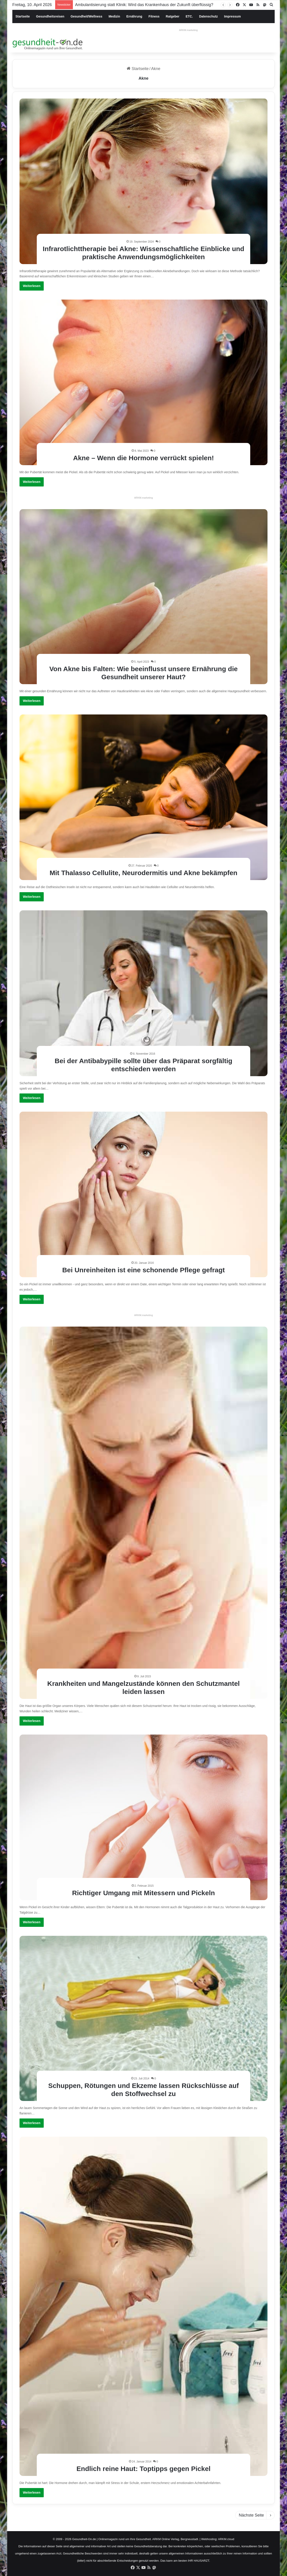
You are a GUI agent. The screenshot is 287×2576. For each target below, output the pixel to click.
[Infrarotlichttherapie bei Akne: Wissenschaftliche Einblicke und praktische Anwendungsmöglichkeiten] (143, 181)
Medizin (114, 16)
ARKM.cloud (226, 2539)
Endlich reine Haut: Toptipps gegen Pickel (143, 2468)
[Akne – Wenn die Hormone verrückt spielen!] (143, 382)
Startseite (22, 16)
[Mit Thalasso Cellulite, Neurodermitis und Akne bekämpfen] (143, 797)
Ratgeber (172, 16)
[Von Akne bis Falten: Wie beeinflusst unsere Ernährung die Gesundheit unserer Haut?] (143, 596)
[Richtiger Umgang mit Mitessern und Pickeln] (143, 1817)
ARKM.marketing (188, 30)
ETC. (189, 16)
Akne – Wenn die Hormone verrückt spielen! (143, 458)
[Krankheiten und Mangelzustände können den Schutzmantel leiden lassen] (143, 1513)
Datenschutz (208, 16)
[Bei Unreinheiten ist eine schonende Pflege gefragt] (143, 1194)
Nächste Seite (255, 2515)
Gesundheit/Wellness (86, 16)
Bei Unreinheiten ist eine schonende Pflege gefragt (143, 1270)
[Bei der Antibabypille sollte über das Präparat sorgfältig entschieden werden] (143, 993)
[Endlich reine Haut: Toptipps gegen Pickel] (143, 2306)
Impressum (232, 16)
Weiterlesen (31, 286)
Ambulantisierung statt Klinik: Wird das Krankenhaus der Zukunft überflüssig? (144, 4)
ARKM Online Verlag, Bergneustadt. (175, 2539)
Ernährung (134, 16)
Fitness (153, 16)
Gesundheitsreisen (50, 16)
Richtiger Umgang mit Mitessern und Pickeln (143, 1893)
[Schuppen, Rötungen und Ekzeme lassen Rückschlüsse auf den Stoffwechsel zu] (143, 2018)
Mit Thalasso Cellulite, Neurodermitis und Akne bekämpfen (143, 872)
